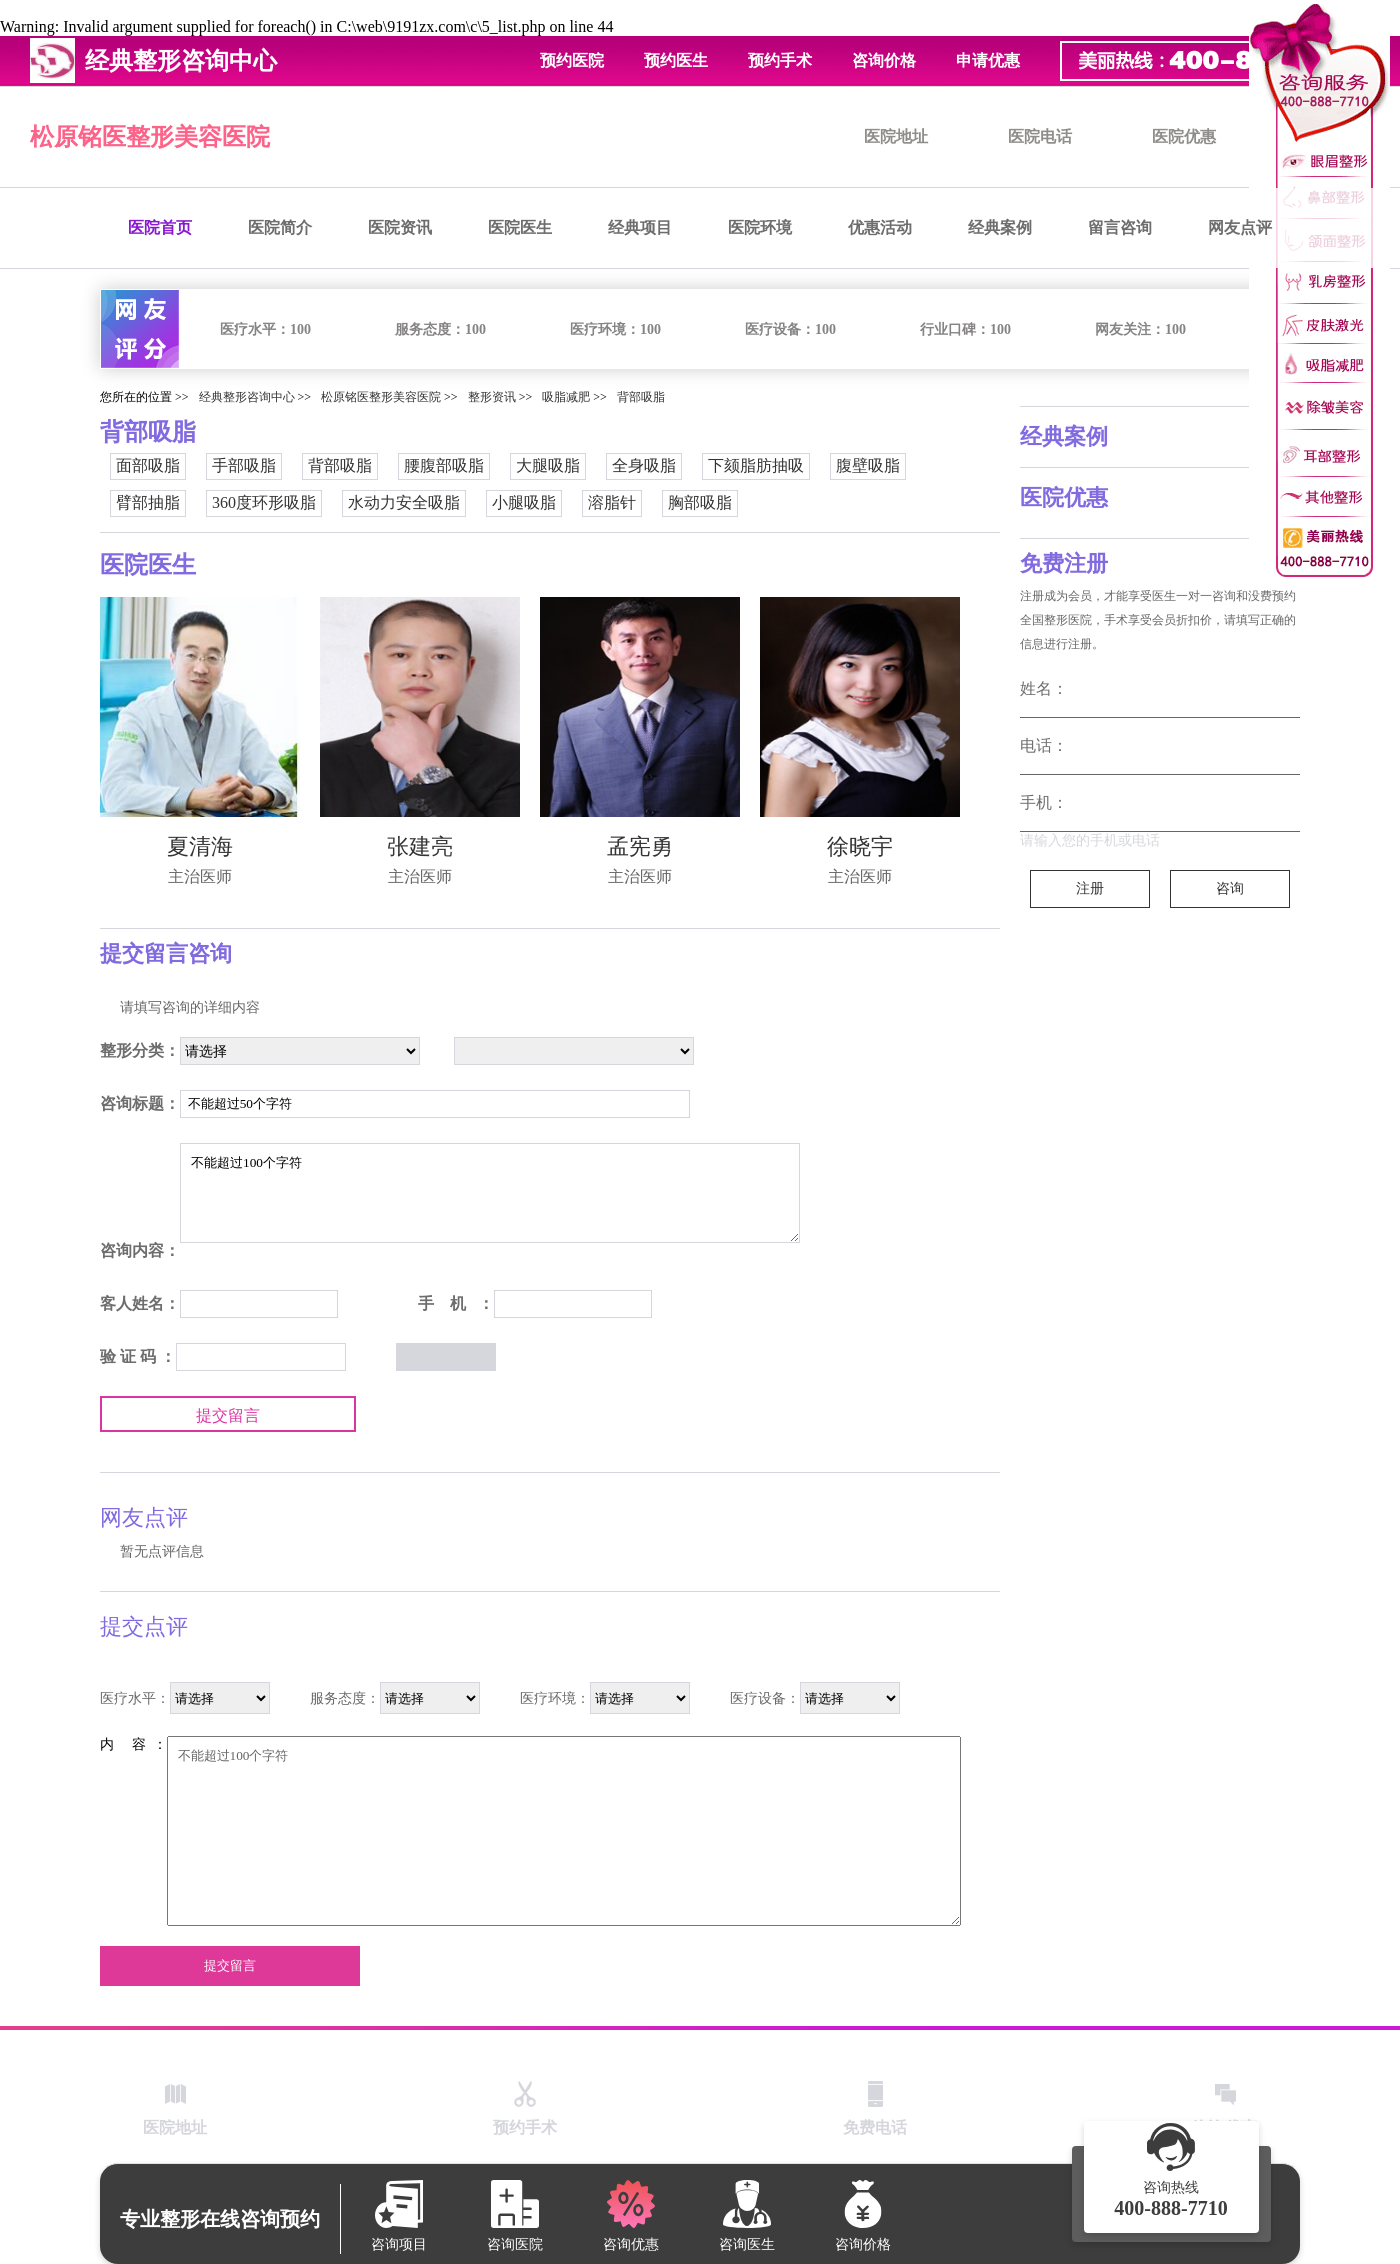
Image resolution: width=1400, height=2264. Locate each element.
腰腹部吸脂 (444, 465)
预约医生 (676, 60)
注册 (1090, 888)
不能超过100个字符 (490, 1193)
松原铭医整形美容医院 (150, 137)
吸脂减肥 (566, 397)
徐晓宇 (860, 846)
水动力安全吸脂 (404, 502)
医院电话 (1040, 136)
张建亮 (420, 846)
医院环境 (760, 227)
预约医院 (572, 60)
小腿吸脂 (524, 502)
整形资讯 (492, 397)
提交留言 (228, 1415)
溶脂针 (612, 502)
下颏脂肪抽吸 (756, 465)
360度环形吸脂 (264, 502)
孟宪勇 (640, 846)
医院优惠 (1184, 136)
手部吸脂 (244, 465)
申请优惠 (988, 60)
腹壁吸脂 (868, 465)
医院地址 (896, 136)
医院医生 (520, 227)
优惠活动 (880, 227)
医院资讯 (400, 227)
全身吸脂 (644, 465)
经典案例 (1000, 227)
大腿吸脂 (548, 465)
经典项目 (640, 227)
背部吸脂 (641, 397)
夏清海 (200, 846)
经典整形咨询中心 (247, 397)
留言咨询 (1120, 227)
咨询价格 (884, 60)
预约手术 (780, 60)
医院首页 (160, 227)
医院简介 (280, 227)
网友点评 (1240, 227)
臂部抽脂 (148, 502)
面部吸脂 (148, 465)
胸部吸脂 (700, 502)
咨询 (1230, 888)
